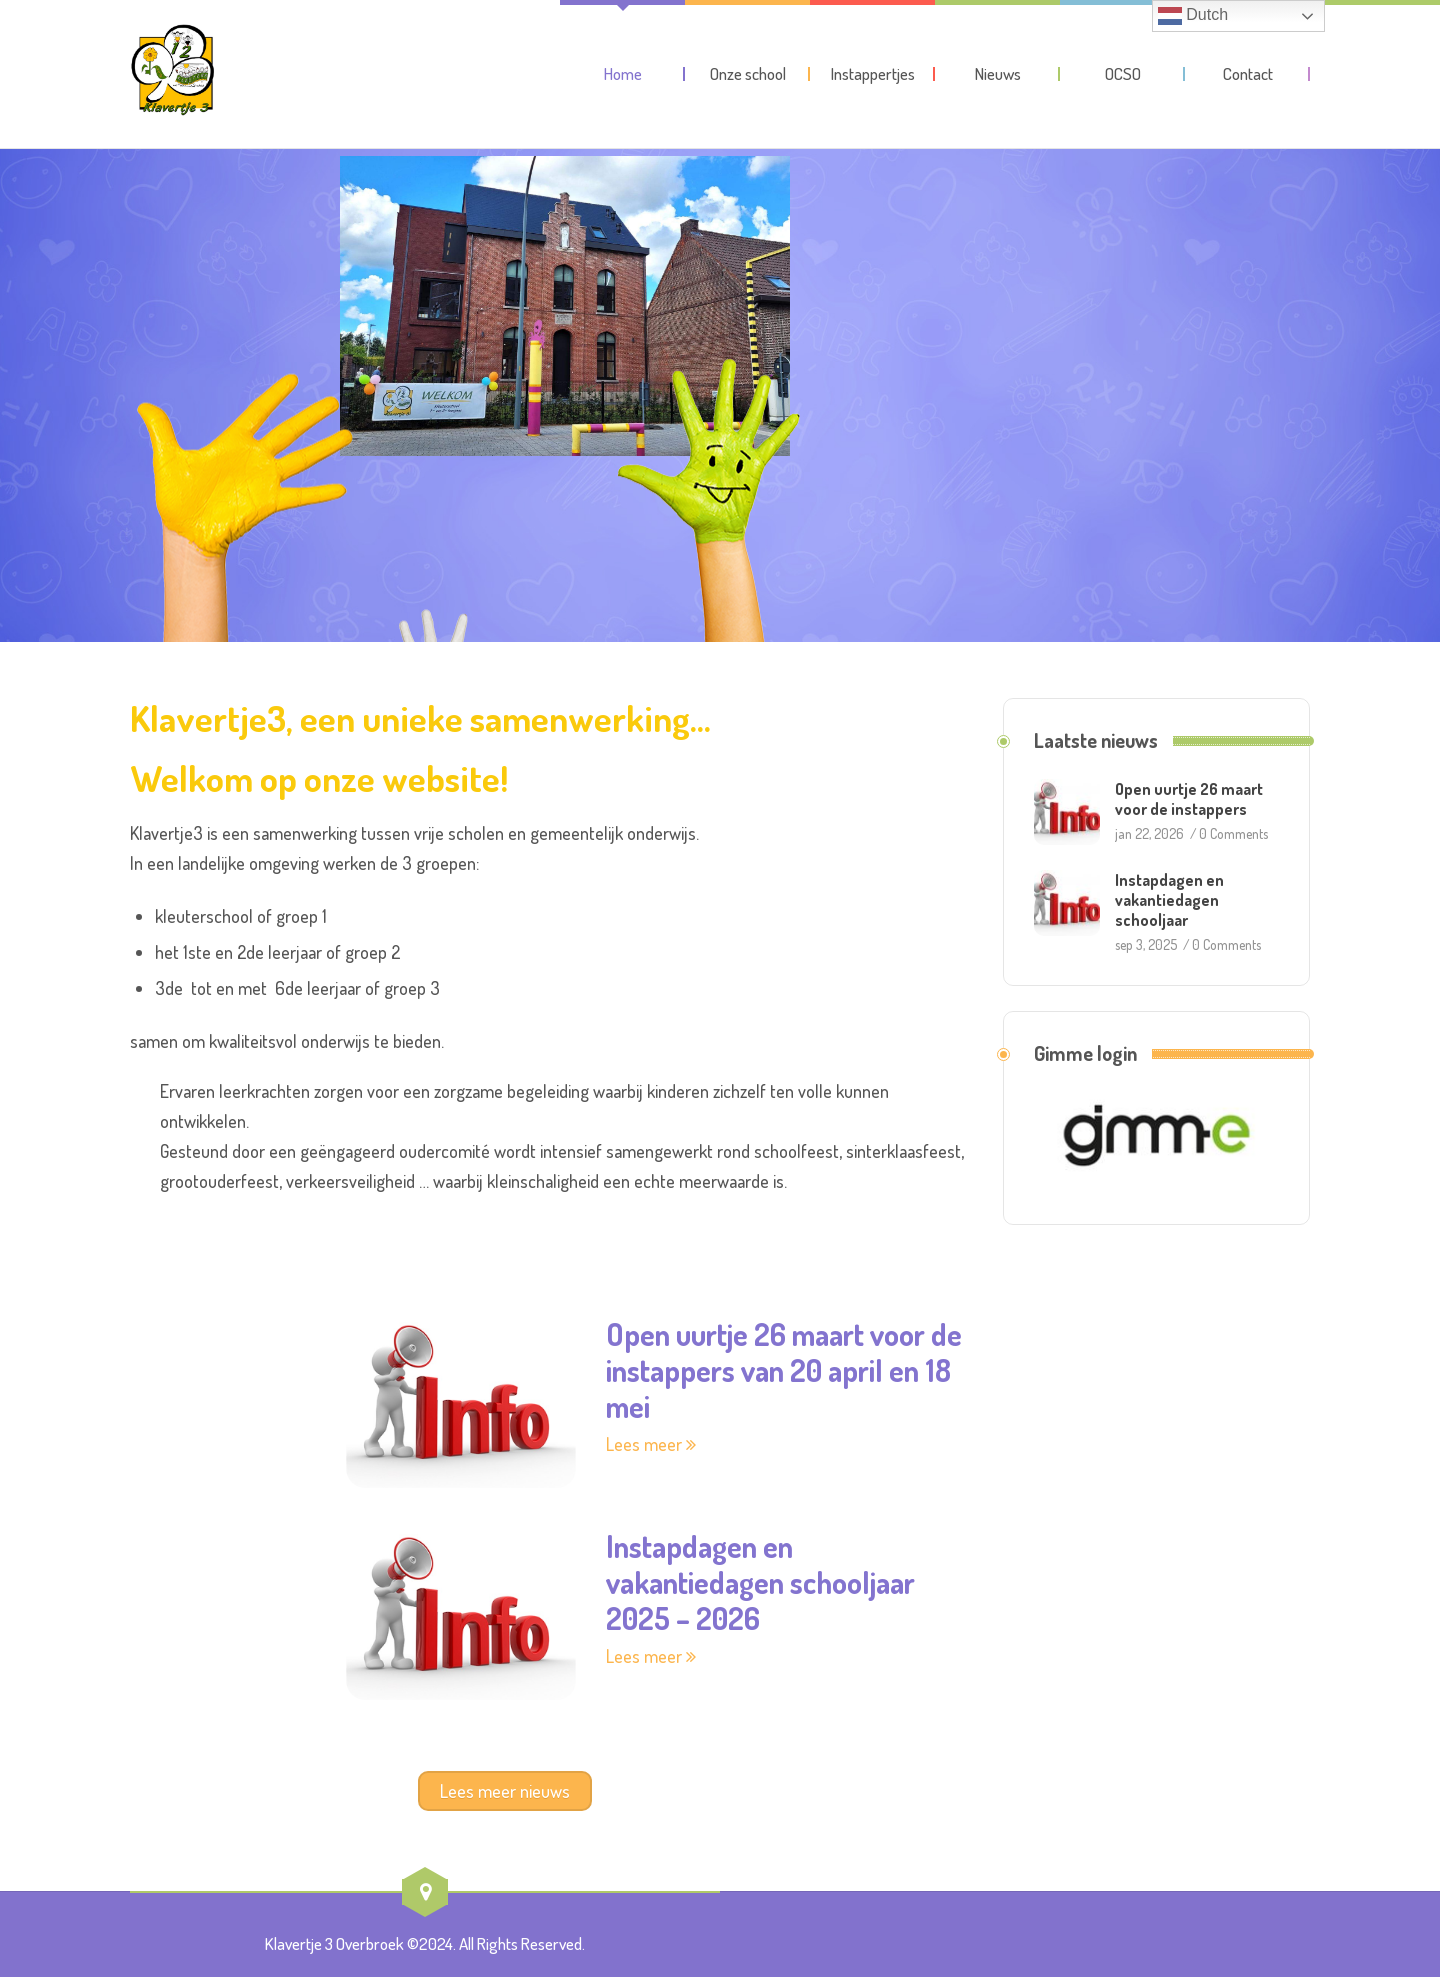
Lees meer (651, 1444)
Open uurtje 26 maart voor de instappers (1189, 799)
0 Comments (1233, 833)
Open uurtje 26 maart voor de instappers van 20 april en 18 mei (784, 1370)
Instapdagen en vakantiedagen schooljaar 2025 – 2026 (760, 1582)
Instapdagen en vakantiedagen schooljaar (1169, 900)
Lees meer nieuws (505, 1791)
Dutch (1193, 16)
